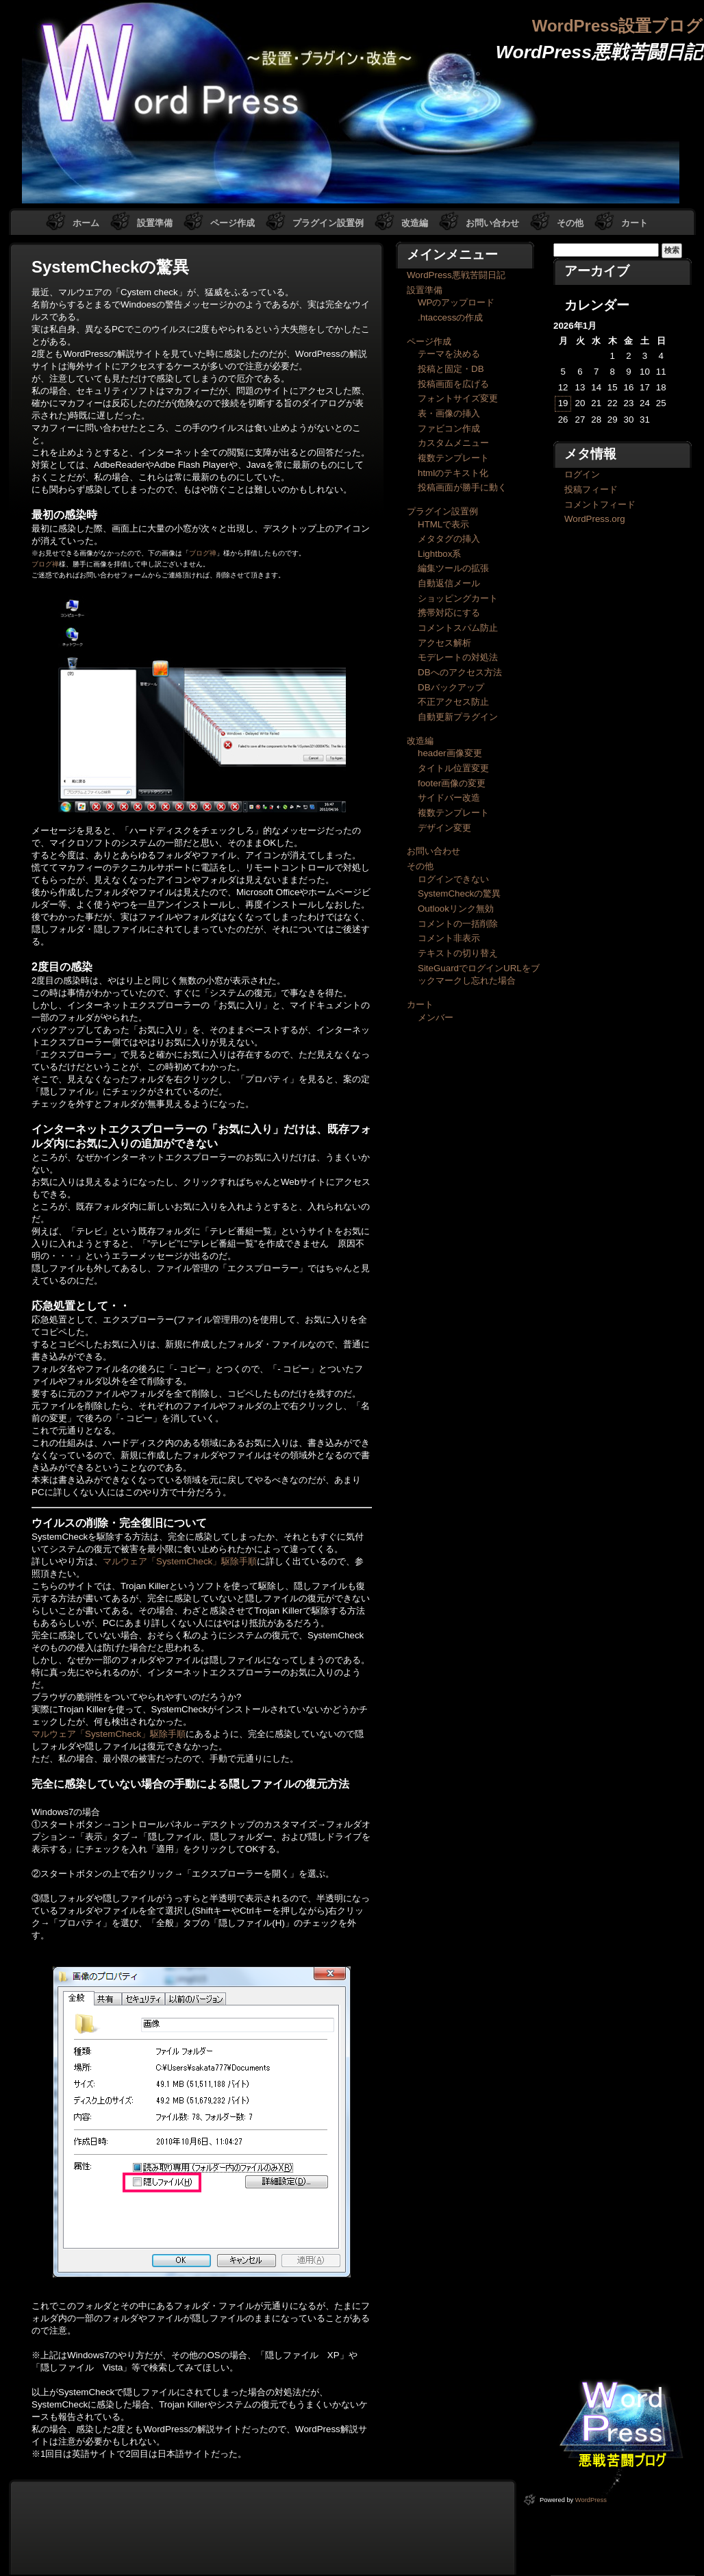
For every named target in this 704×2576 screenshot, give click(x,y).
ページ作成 (232, 223)
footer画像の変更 (452, 783)
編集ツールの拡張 (453, 568)
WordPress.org (594, 519)
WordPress (591, 2500)
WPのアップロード (456, 302)
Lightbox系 (439, 554)
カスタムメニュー (453, 443)
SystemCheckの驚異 (459, 893)
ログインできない (453, 879)
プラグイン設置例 (328, 223)
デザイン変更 (444, 828)
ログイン (582, 474)
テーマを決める (449, 354)
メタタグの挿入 (449, 539)
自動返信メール (449, 583)
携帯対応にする (449, 613)
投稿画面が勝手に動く (462, 487)
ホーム (86, 223)
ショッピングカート (458, 598)
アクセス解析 (444, 643)
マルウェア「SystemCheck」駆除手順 (180, 1561)
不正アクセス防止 (453, 702)
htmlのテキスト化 (453, 473)
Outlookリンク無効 (456, 908)
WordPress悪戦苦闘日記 (456, 275)
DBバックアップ (451, 687)
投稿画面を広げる (453, 384)
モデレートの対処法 (458, 657)
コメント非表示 (449, 938)
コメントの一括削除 (458, 923)
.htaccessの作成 (450, 317)
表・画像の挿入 (449, 413)
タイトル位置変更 (453, 768)
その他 (570, 223)
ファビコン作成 (449, 428)
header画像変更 (450, 753)
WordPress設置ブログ (617, 25)
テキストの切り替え (458, 953)
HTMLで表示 (443, 524)
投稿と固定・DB (451, 369)
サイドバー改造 (449, 797)
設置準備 (155, 223)
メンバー (435, 1017)
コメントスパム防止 (458, 628)
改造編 (414, 223)
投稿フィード (591, 489)
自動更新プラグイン (458, 717)
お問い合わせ (492, 223)
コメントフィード (600, 504)
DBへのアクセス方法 (460, 672)
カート (634, 223)
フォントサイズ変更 (458, 398)
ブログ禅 (202, 553)
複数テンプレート (453, 458)
